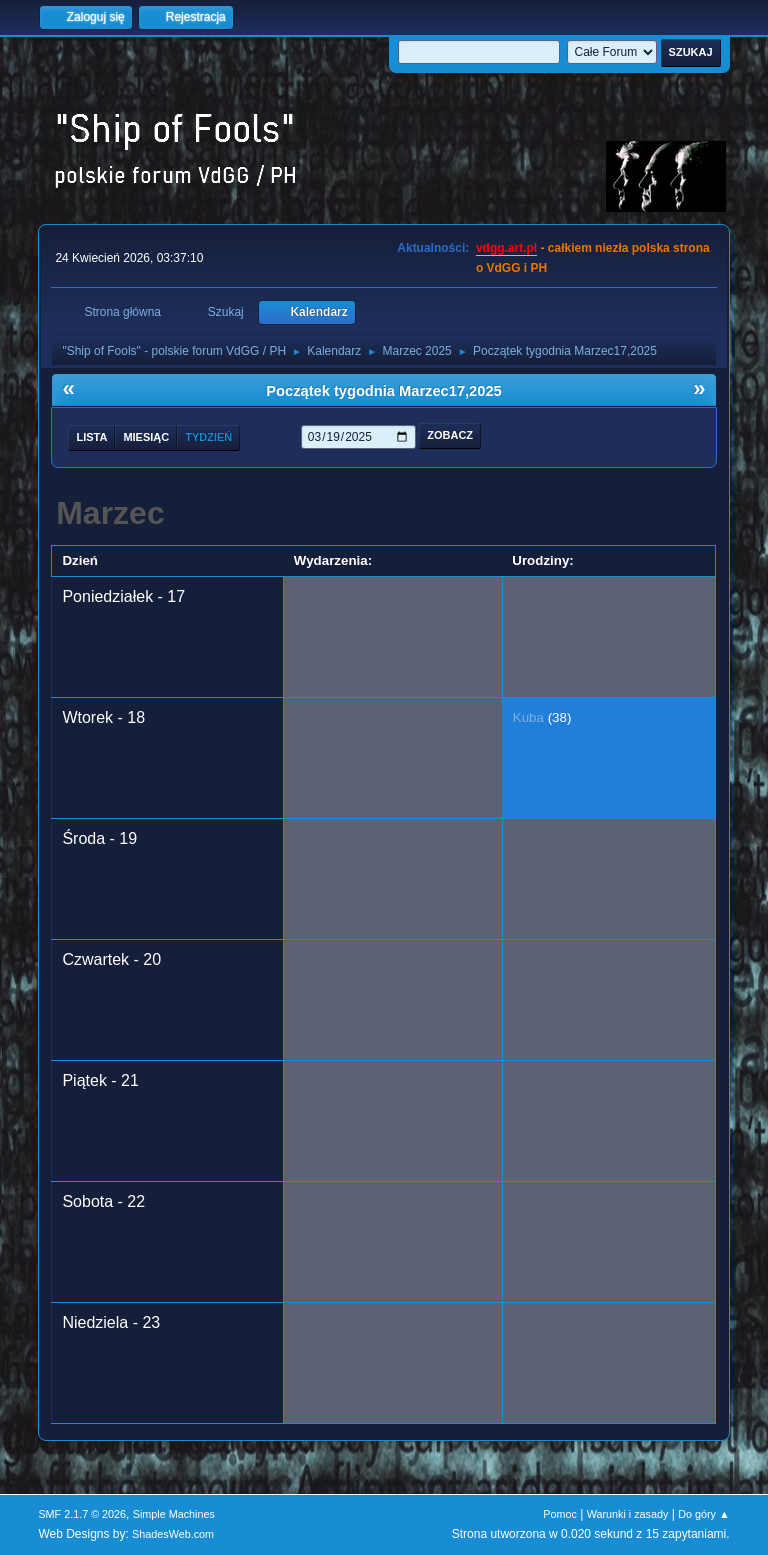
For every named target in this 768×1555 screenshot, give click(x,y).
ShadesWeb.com (173, 1534)
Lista (91, 437)
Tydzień (208, 437)
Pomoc (560, 1514)
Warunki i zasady (628, 1514)
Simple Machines (174, 1514)
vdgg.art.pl (506, 248)
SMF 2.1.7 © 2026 (82, 1514)
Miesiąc (146, 437)
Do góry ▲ (703, 1514)
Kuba (528, 717)
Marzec (110, 513)
